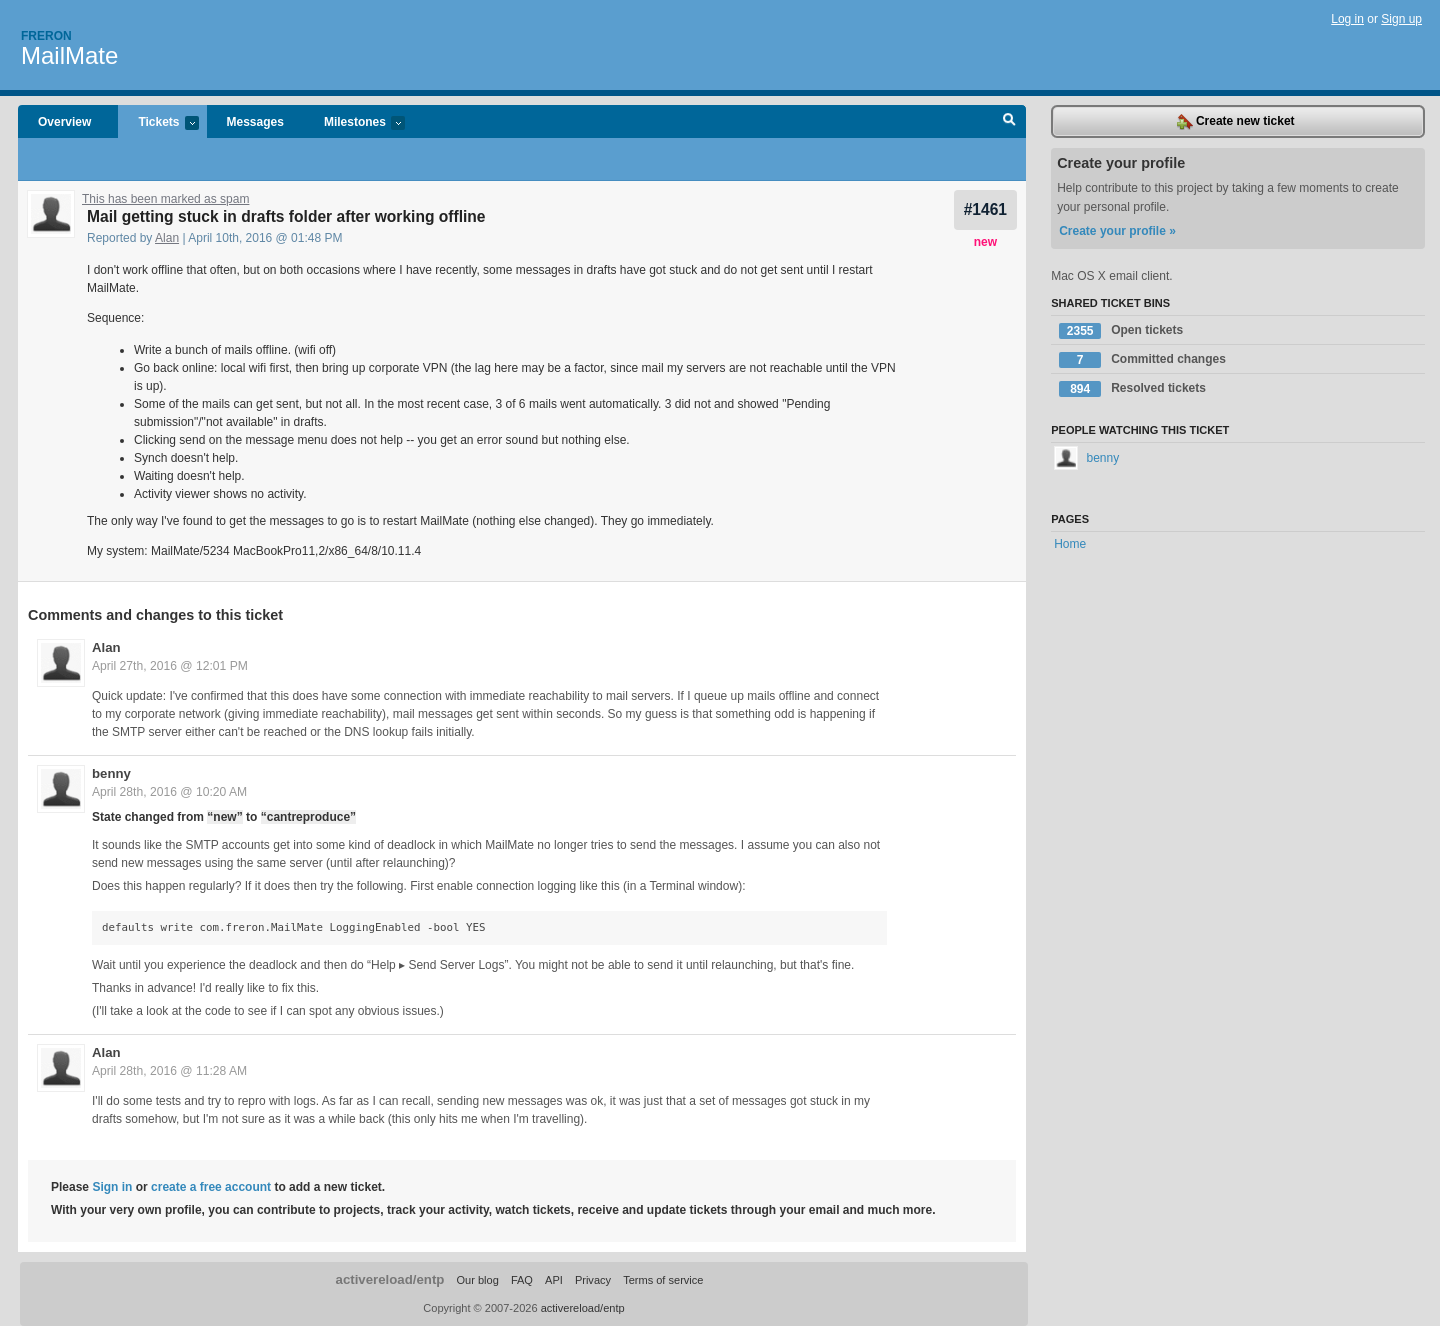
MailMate (69, 55)
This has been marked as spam (165, 199)
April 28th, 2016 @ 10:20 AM (169, 792)
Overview (64, 122)
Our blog (477, 1280)
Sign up (1401, 19)
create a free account (211, 1187)
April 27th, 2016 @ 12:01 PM (170, 666)
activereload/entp (390, 1279)
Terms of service (663, 1280)
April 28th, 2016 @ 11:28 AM (169, 1071)
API (554, 1280)
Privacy (593, 1280)
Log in (1347, 19)
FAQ (522, 1280)
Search (1009, 122)
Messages (255, 122)
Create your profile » (1117, 231)
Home (1070, 544)
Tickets (158, 123)
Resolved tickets (1132, 389)
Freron (46, 36)
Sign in (112, 1187)
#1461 (985, 209)
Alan (167, 238)
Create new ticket (1236, 122)
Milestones (354, 123)
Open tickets (1121, 331)
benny (111, 773)
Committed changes (1142, 360)
